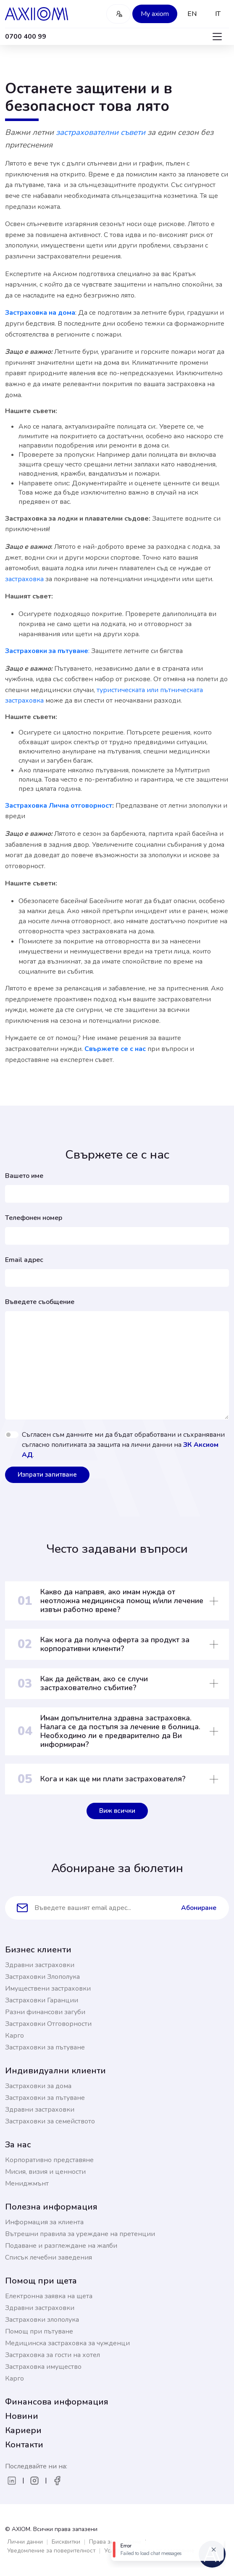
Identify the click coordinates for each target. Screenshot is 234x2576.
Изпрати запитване (47, 1474)
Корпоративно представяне (49, 2160)
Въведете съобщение (39, 1301)
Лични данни (25, 2542)
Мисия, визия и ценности (45, 2171)
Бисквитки (66, 2542)
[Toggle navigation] (217, 36)
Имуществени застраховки (48, 1988)
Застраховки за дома (38, 2086)
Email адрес (24, 1259)
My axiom (155, 13)
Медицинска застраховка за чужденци (67, 2343)
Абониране (198, 1907)
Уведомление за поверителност (51, 2551)
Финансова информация (56, 2401)
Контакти (24, 2444)
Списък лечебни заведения (48, 2257)
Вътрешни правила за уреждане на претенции (80, 2234)
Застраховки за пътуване (45, 2047)
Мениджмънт (27, 2183)
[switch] (11, 1434)
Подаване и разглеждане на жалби (61, 2245)
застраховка (25, 579)
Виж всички (117, 1811)
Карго (14, 2035)
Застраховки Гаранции (41, 2000)
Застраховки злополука (42, 2319)
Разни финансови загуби (45, 2012)
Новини (21, 2416)
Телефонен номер (33, 1217)
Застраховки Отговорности (48, 2023)
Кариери (23, 2430)
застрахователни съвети (101, 132)
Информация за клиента (44, 2222)
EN (192, 13)
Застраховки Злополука (42, 1976)
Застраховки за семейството (50, 2121)
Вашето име (24, 1175)
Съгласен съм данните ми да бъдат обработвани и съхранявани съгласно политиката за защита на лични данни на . (123, 1444)
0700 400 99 (25, 36)
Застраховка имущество (43, 2366)
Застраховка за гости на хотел (52, 2355)
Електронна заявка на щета (48, 2296)
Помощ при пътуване (39, 2331)
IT (218, 13)
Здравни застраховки (39, 1965)
